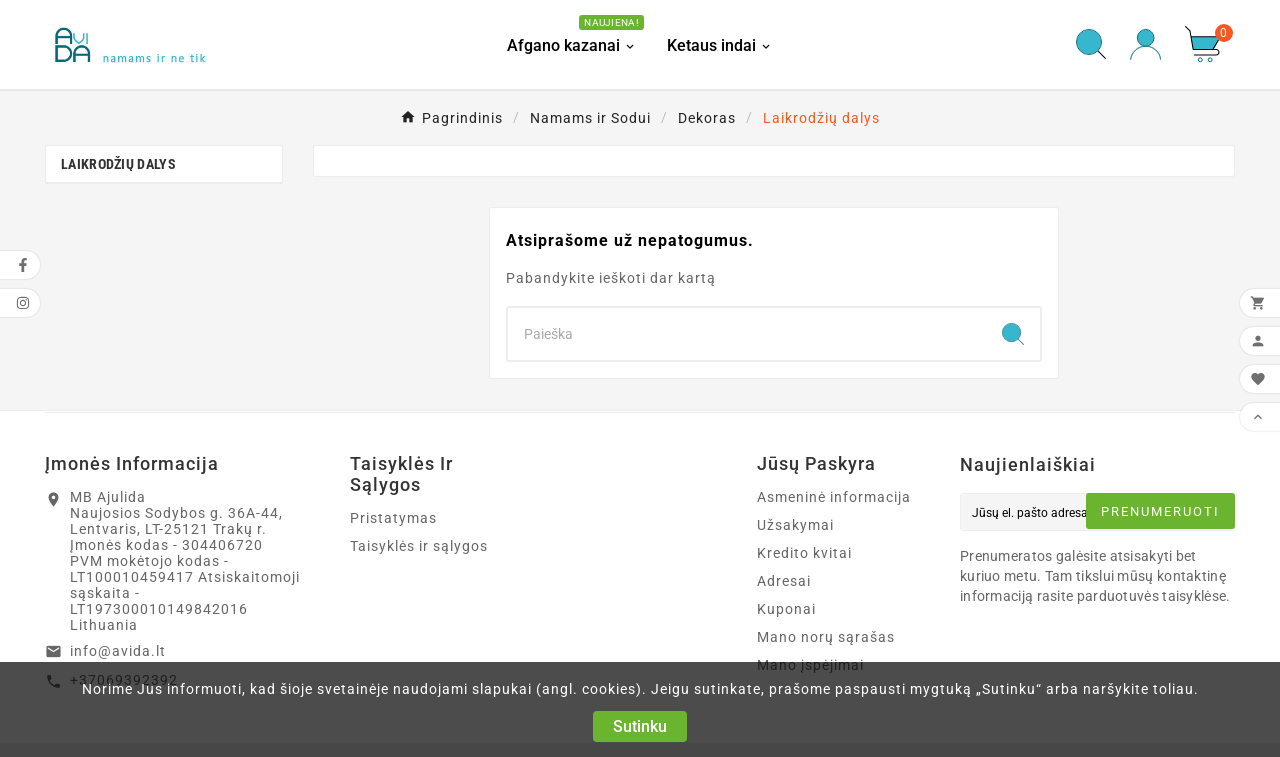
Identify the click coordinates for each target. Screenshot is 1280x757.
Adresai (784, 581)
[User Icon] (1145, 44)
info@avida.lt (118, 651)
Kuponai (786, 609)
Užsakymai (795, 525)
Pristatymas (393, 518)
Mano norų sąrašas (826, 637)
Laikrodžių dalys (118, 164)
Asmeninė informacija (834, 497)
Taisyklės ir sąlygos (419, 546)
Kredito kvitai (804, 553)
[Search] (747, 334)
